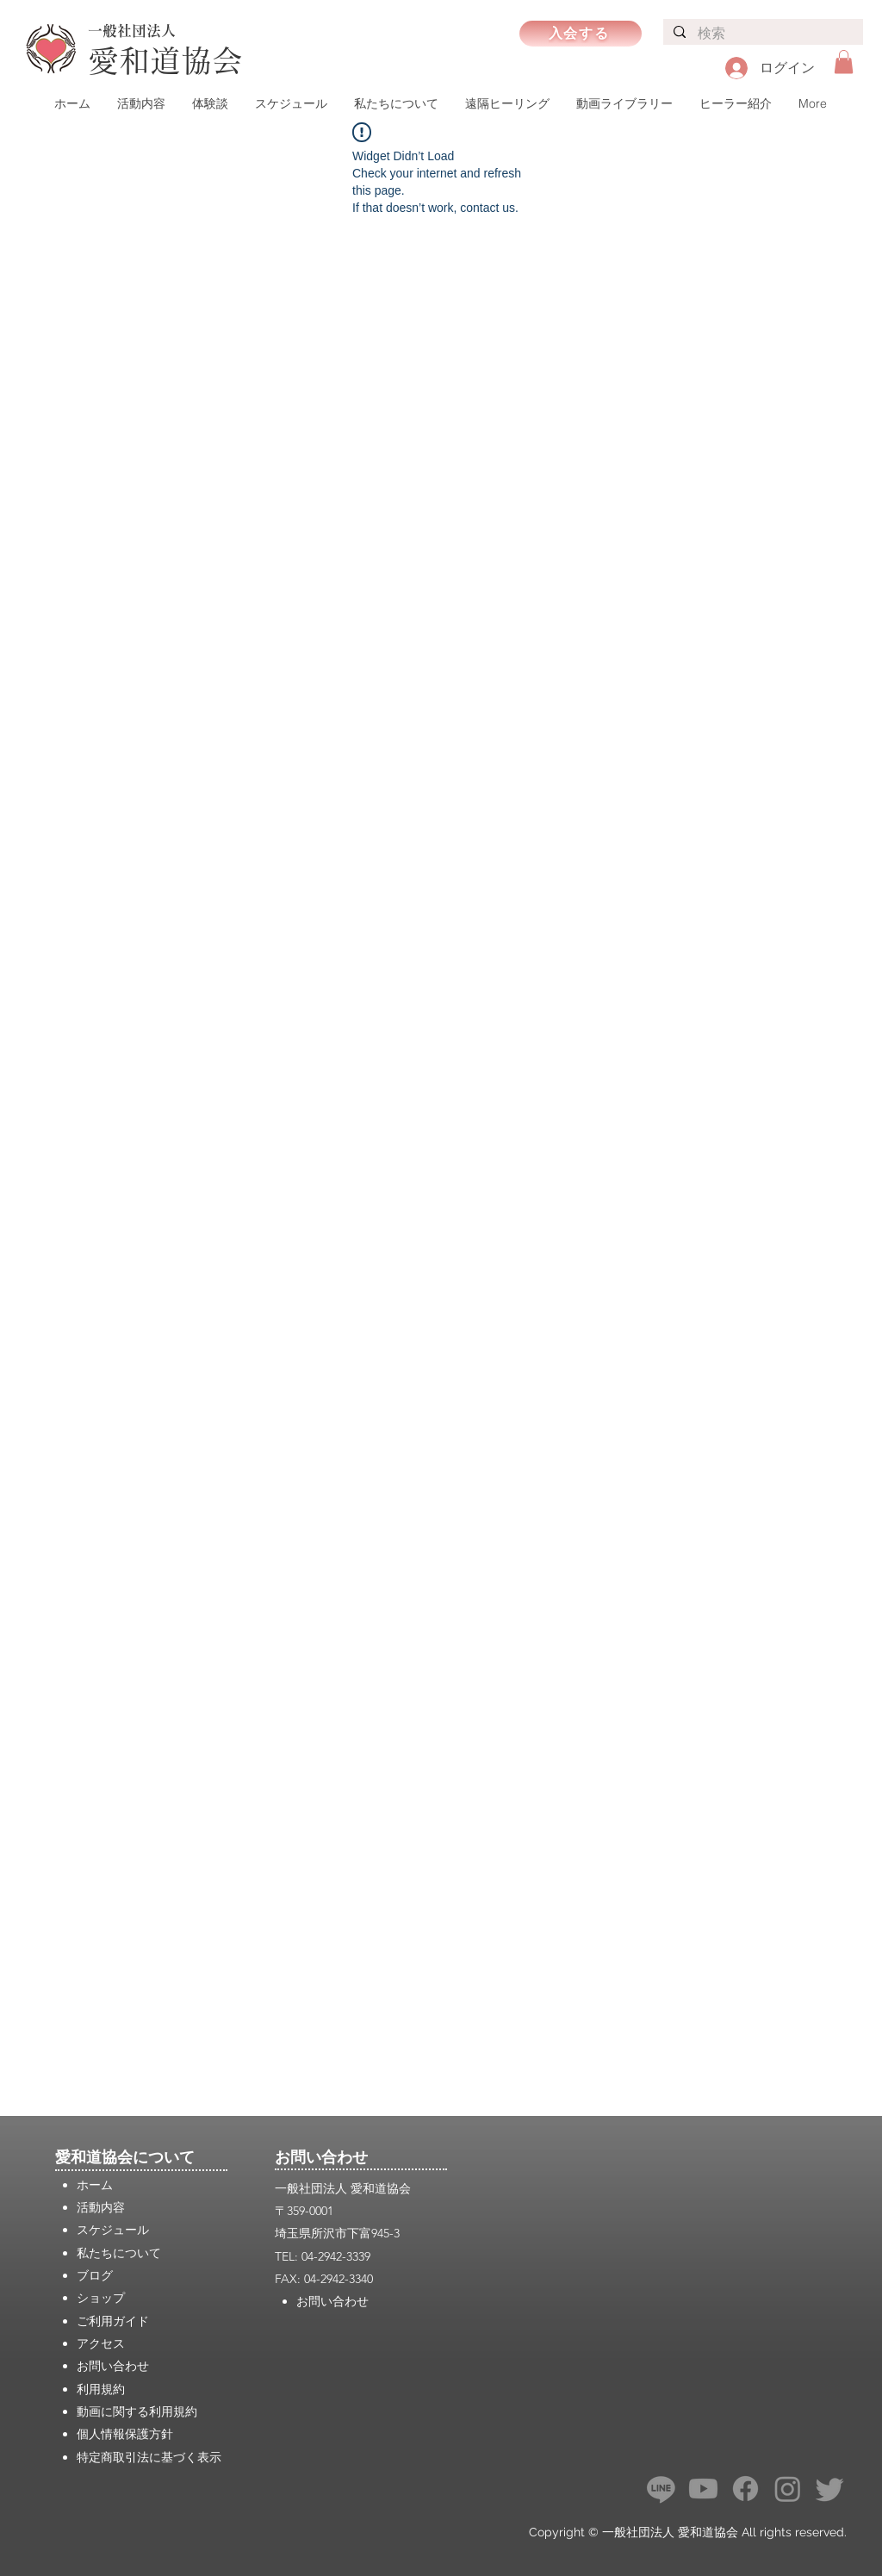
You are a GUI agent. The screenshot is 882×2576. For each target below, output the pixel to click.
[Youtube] (703, 2488)
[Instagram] (787, 2488)
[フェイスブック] (745, 2488)
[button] (844, 61)
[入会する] (580, 34)
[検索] (762, 34)
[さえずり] (830, 2488)
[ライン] (661, 2488)
